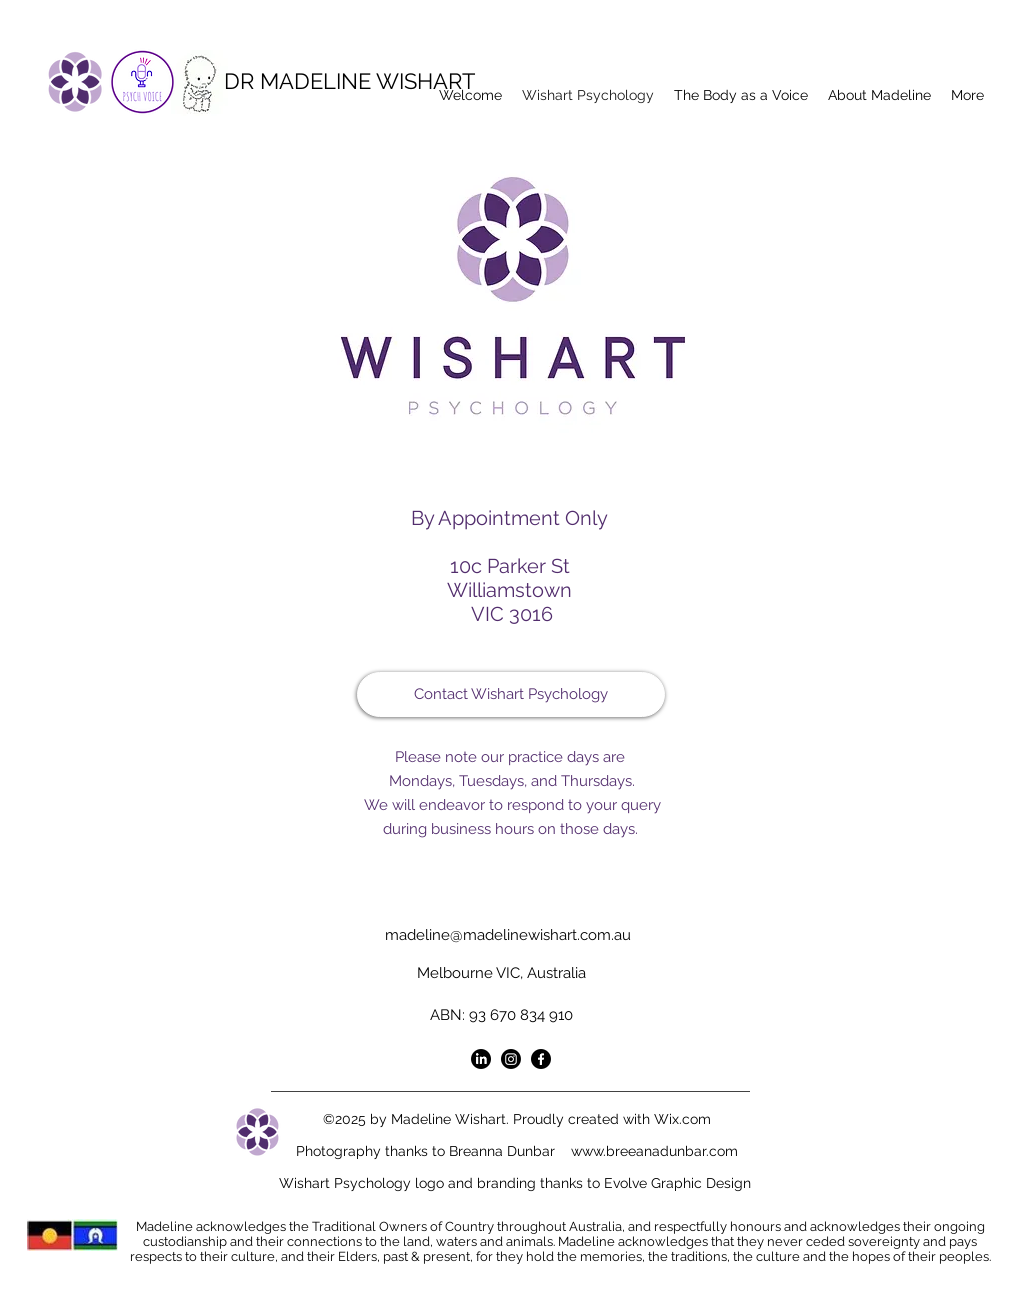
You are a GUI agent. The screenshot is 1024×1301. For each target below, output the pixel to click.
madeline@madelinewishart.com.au (508, 935)
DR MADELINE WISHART (349, 81)
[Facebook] (541, 1059)
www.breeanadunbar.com (654, 1151)
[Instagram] (511, 1059)
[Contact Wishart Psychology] (511, 694)
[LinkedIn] (481, 1059)
